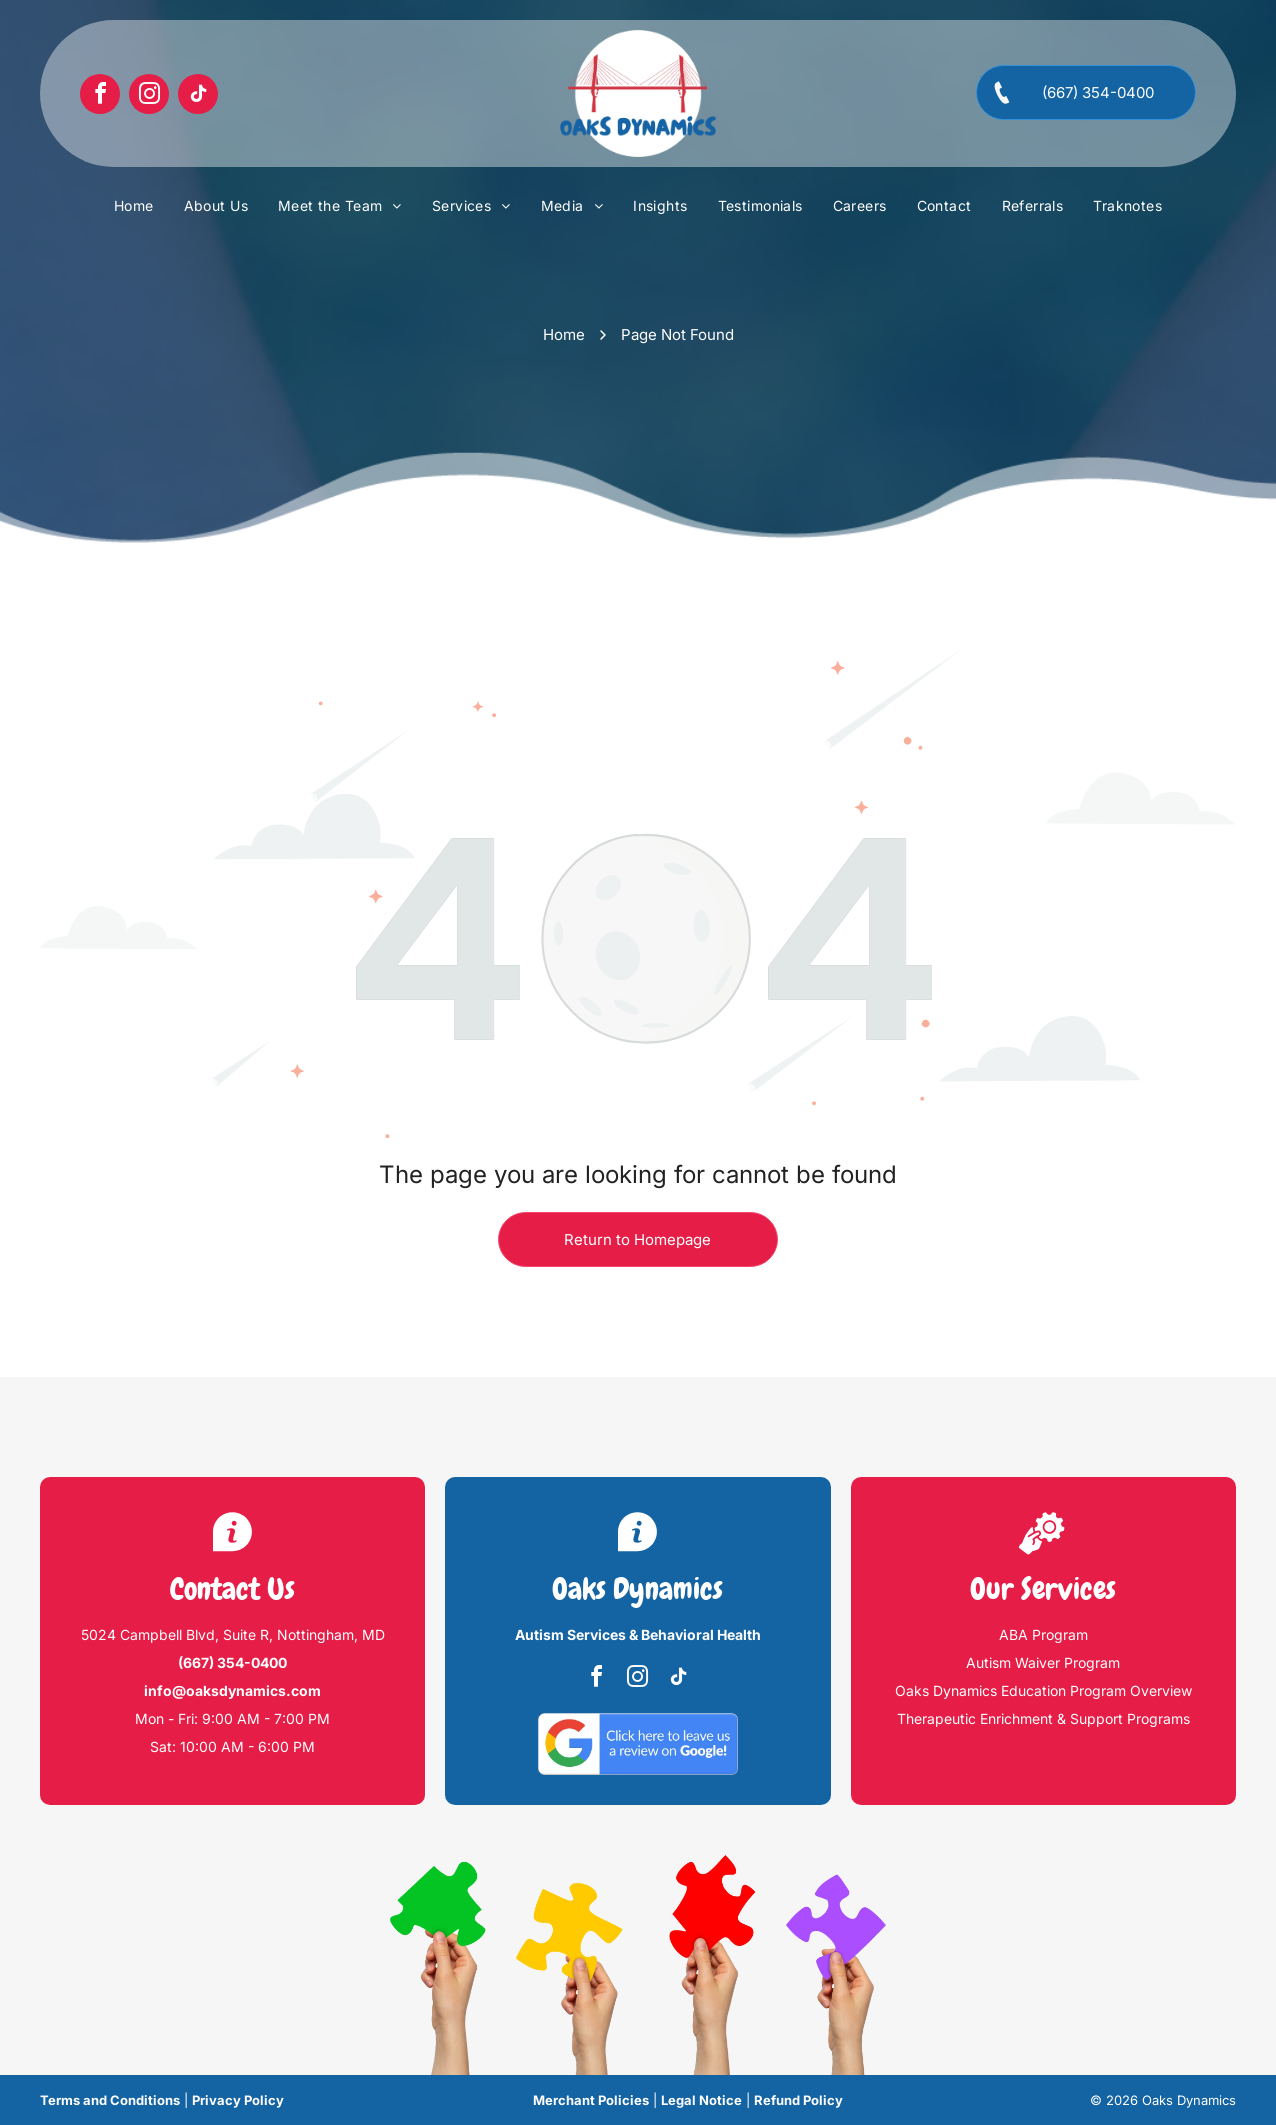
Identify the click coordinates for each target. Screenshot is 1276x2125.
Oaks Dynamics (637, 1589)
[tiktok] (198, 96)
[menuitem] (134, 206)
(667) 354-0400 (232, 1662)
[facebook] (100, 96)
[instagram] (149, 96)
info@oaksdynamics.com (232, 1690)
